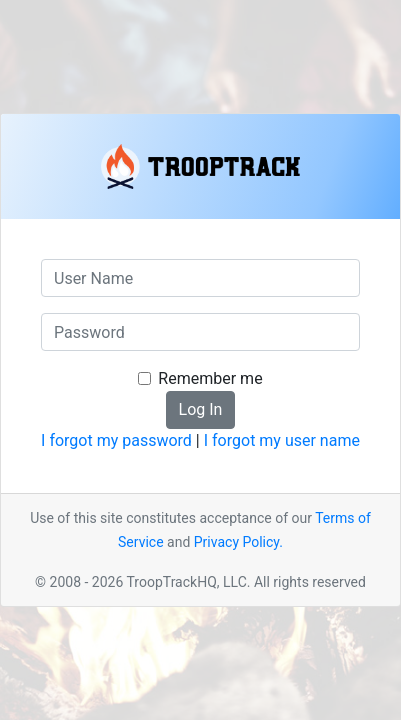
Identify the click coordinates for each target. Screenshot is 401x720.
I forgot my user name (282, 440)
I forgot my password (116, 440)
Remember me (210, 378)
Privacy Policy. (238, 542)
